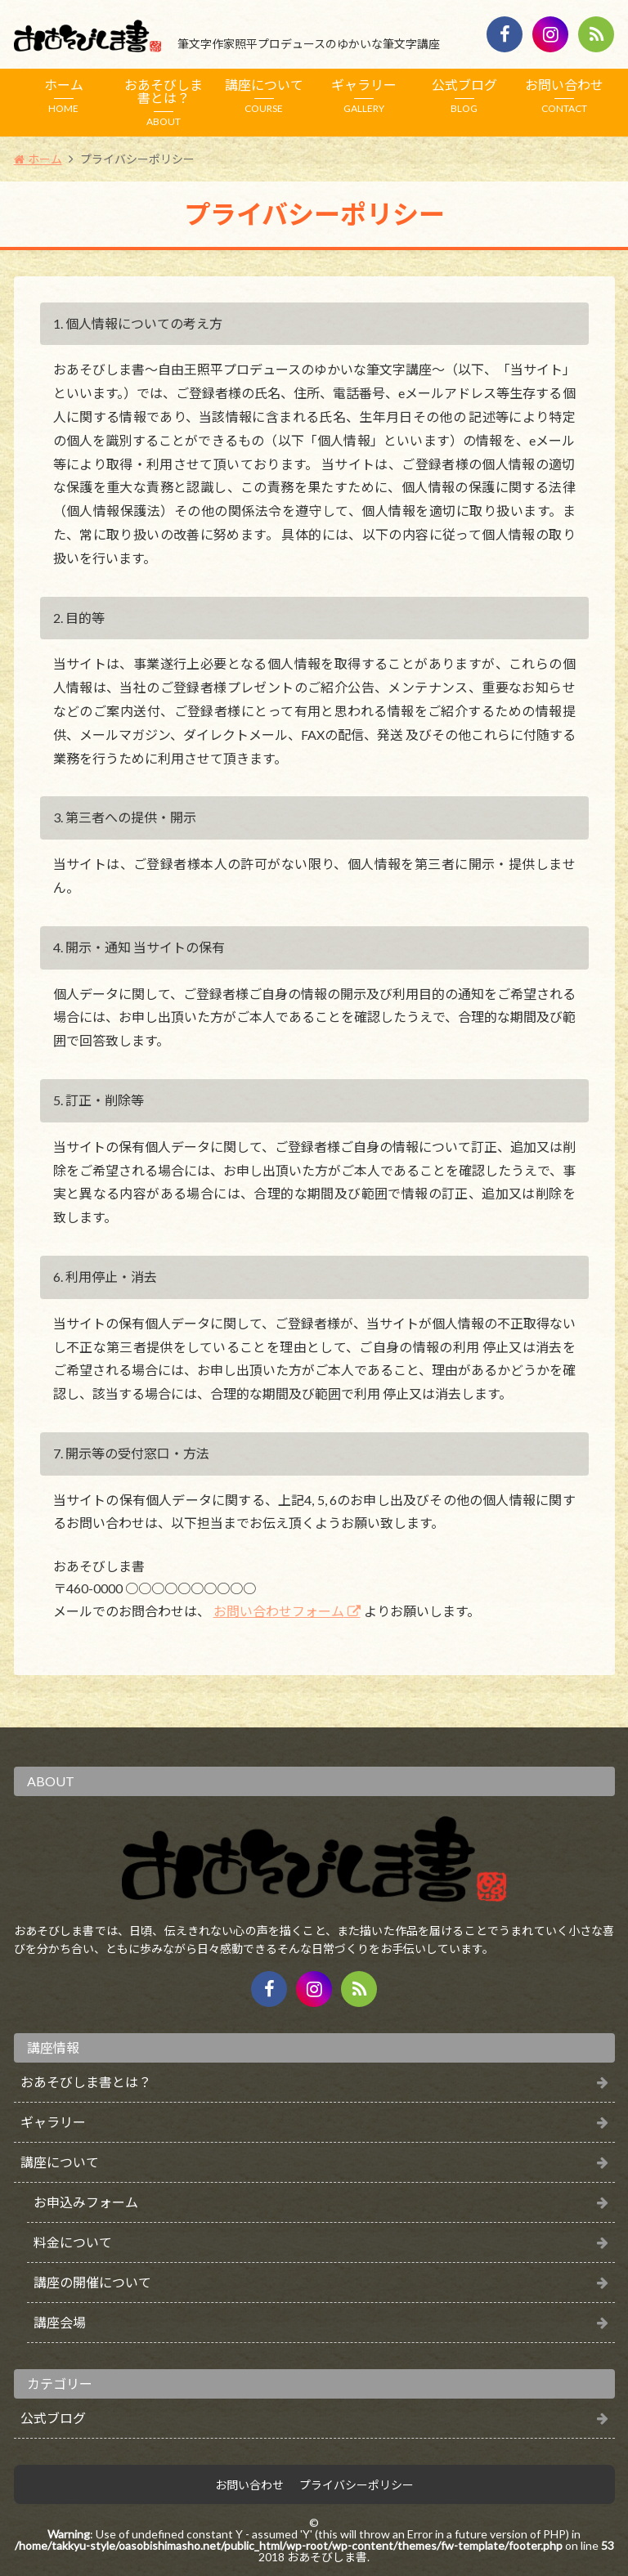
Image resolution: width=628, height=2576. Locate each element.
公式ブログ (465, 95)
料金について (73, 2242)
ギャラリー (364, 95)
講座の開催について (92, 2282)
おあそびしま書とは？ (164, 102)
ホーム (64, 95)
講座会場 (60, 2322)
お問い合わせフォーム (278, 1611)
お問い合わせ (564, 95)
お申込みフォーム (86, 2202)
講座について (264, 95)
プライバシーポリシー (356, 2485)
